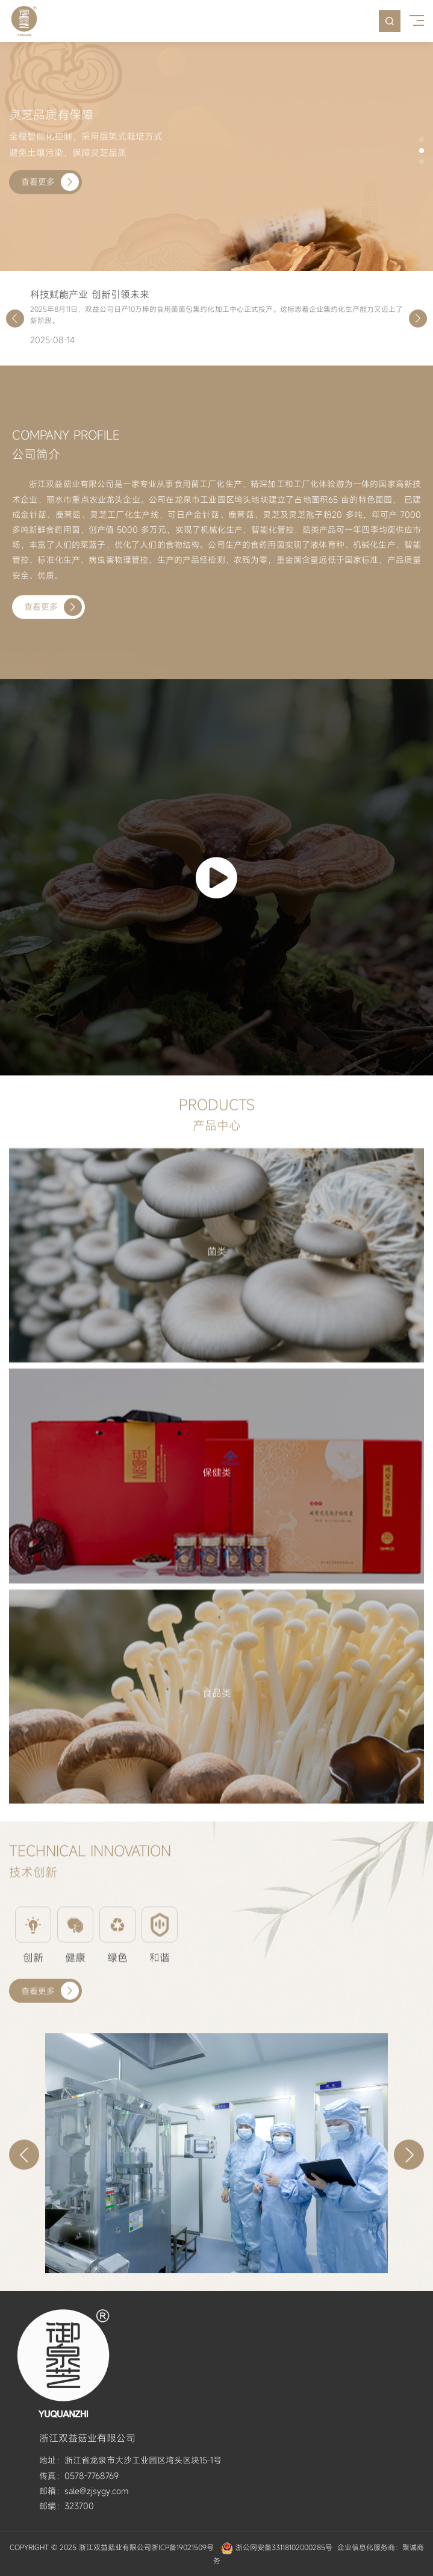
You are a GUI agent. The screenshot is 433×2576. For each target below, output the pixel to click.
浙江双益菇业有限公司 (115, 2547)
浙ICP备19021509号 (182, 2547)
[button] (421, 139)
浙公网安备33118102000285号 (283, 2547)
